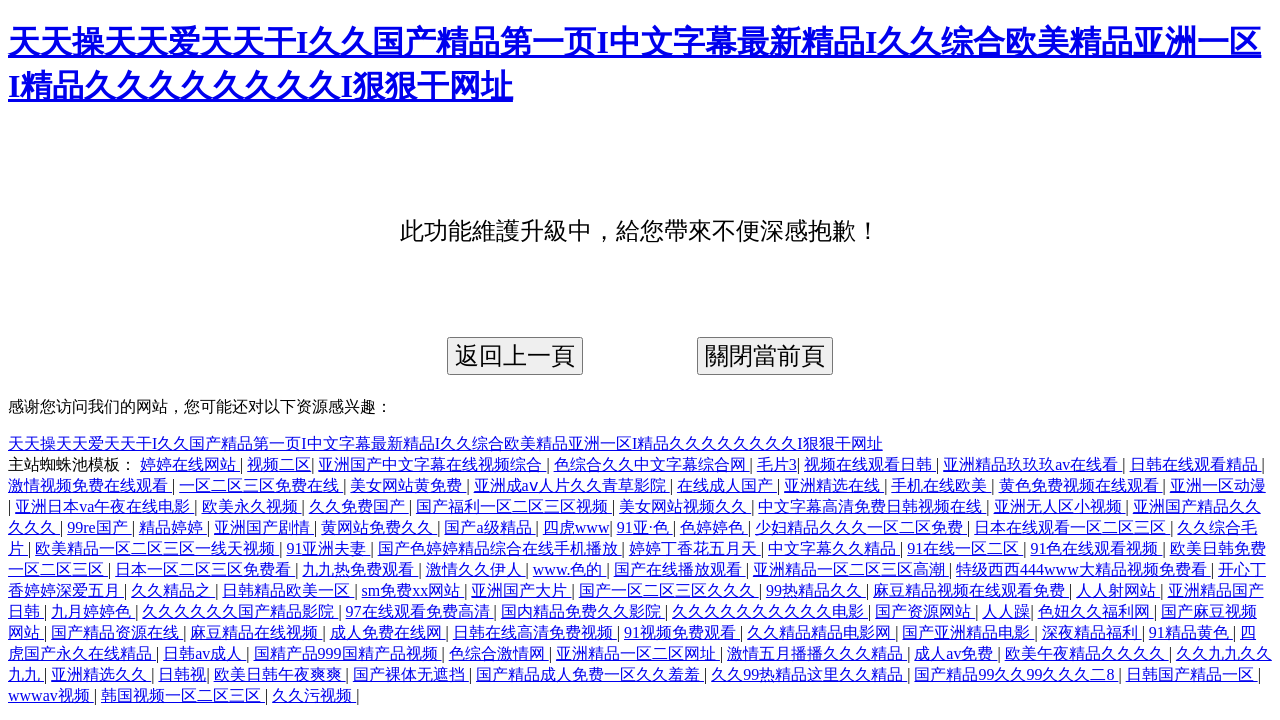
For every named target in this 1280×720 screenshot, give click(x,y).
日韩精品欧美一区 (288, 590)
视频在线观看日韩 (870, 464)
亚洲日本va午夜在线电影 (104, 506)
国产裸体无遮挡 (411, 674)
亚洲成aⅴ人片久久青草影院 (572, 485)
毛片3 (777, 464)
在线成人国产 (727, 485)
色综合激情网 (499, 653)
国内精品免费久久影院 (583, 611)
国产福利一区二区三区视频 (514, 506)
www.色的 (570, 569)
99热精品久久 (816, 590)
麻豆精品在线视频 (256, 632)
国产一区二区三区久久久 (669, 590)
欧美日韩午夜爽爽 (280, 674)
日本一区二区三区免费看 (205, 569)
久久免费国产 (359, 506)
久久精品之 (173, 590)
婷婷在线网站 (190, 464)
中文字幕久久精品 (834, 548)
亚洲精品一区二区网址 (638, 653)
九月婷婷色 (93, 611)
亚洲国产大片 (521, 590)
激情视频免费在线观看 (90, 485)
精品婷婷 (173, 527)
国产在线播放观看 (680, 569)
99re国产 (99, 527)
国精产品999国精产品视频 (348, 653)
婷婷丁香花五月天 (695, 548)
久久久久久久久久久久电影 (770, 611)
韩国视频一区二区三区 (183, 695)
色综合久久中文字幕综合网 (652, 464)
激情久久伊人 (476, 569)
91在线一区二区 (965, 548)
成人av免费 (955, 653)
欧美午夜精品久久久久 (1087, 653)
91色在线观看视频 (1096, 548)
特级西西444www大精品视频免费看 (1083, 569)
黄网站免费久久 (379, 527)
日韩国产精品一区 (1192, 674)
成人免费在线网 (388, 632)
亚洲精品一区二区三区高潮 (851, 569)
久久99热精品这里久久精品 (809, 674)
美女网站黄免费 (408, 485)
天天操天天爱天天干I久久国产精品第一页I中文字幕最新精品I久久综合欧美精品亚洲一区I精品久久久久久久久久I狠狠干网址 (445, 443)
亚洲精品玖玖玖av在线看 (1032, 464)
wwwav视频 (51, 695)
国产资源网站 (925, 611)
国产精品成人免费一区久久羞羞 (590, 674)
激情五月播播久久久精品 (817, 653)
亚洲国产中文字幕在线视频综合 (432, 464)
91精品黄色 (1191, 632)
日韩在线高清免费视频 (535, 632)
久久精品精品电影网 (821, 632)
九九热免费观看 (360, 569)
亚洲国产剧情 (264, 527)
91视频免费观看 (682, 632)
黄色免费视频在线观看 (1081, 485)
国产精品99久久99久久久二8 (1016, 674)
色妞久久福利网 (1096, 611)
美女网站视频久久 (685, 506)
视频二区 (279, 464)
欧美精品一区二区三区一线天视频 (157, 548)
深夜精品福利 (1092, 632)
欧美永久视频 (252, 506)
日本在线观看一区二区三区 (1072, 527)
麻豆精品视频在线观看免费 (971, 590)
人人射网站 (1118, 590)
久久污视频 (314, 695)
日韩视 (182, 674)
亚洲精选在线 (834, 485)
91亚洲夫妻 (328, 548)
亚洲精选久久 (101, 674)
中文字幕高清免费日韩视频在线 (872, 506)
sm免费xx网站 (413, 590)
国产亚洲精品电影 (968, 632)
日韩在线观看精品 (1196, 464)
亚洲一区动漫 (1218, 485)
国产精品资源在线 (117, 632)
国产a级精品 (489, 527)
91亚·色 (645, 527)
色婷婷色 (714, 527)
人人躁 (1006, 611)
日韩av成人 (204, 653)
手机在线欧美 (941, 485)
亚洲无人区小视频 (1060, 506)
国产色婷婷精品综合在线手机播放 (500, 548)
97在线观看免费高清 (420, 611)
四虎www (576, 527)
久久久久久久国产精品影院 (240, 611)
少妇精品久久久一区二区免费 (861, 527)
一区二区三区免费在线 (261, 485)
